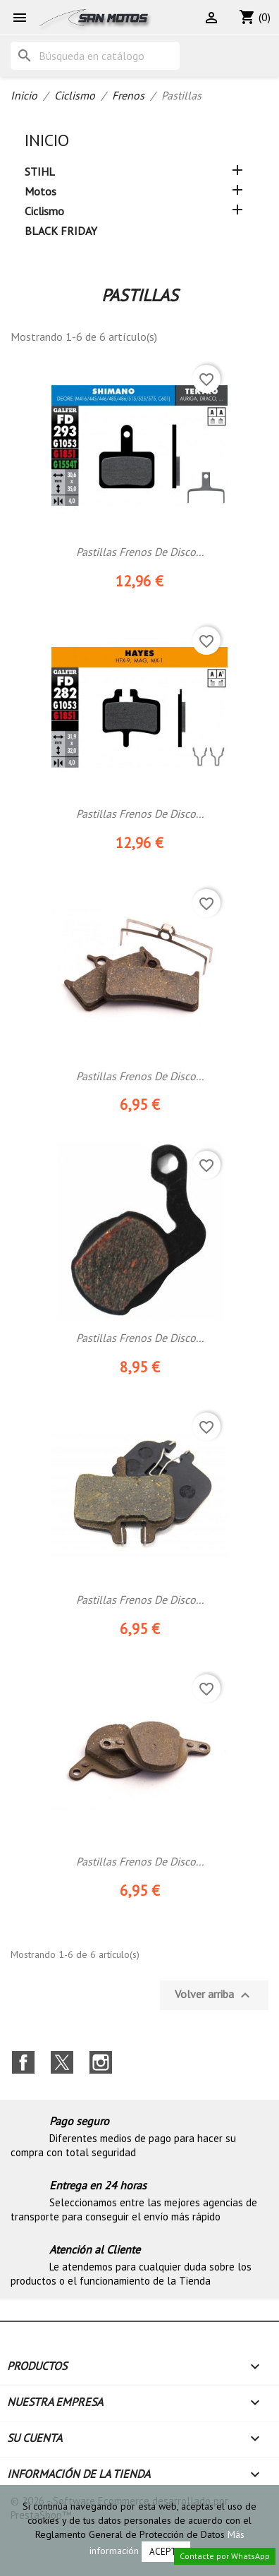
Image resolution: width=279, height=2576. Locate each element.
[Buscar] (95, 56)
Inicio (47, 140)
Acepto (165, 2552)
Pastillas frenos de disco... (140, 1076)
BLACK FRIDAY (61, 231)
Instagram (100, 2062)
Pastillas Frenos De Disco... (140, 552)
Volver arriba (214, 1995)
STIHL (40, 171)
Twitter (62, 2062)
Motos (40, 191)
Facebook (23, 2062)
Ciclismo (44, 211)
